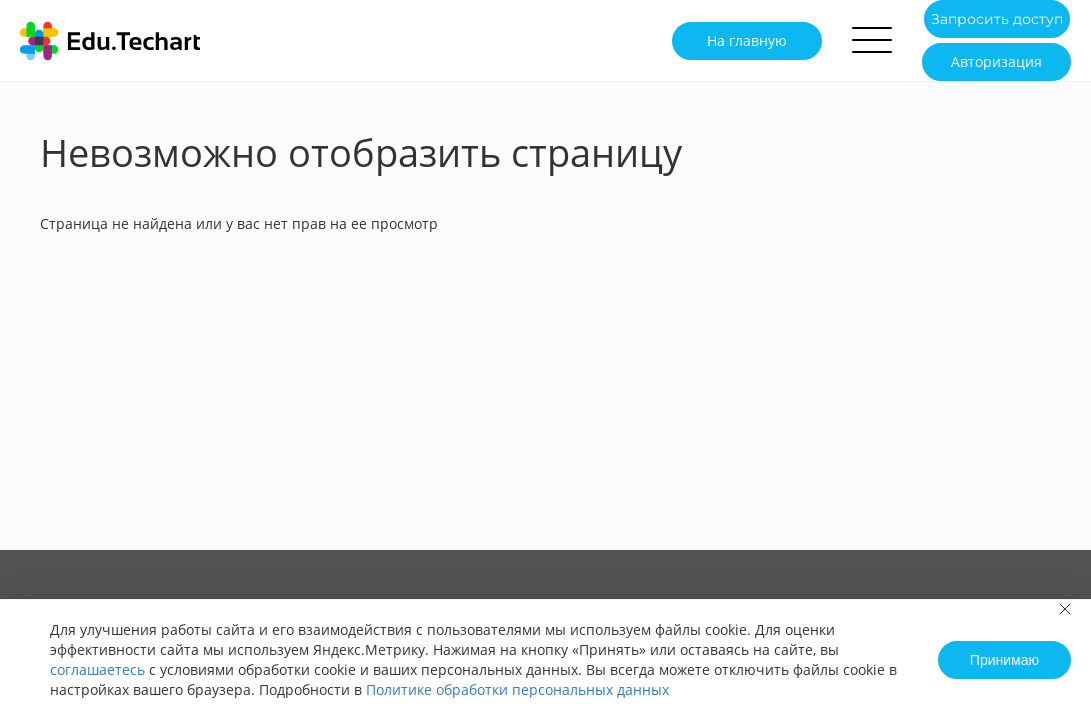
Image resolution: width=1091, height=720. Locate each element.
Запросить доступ (997, 19)
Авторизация (996, 61)
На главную (747, 40)
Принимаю (1004, 660)
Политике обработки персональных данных (517, 689)
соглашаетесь (97, 669)
